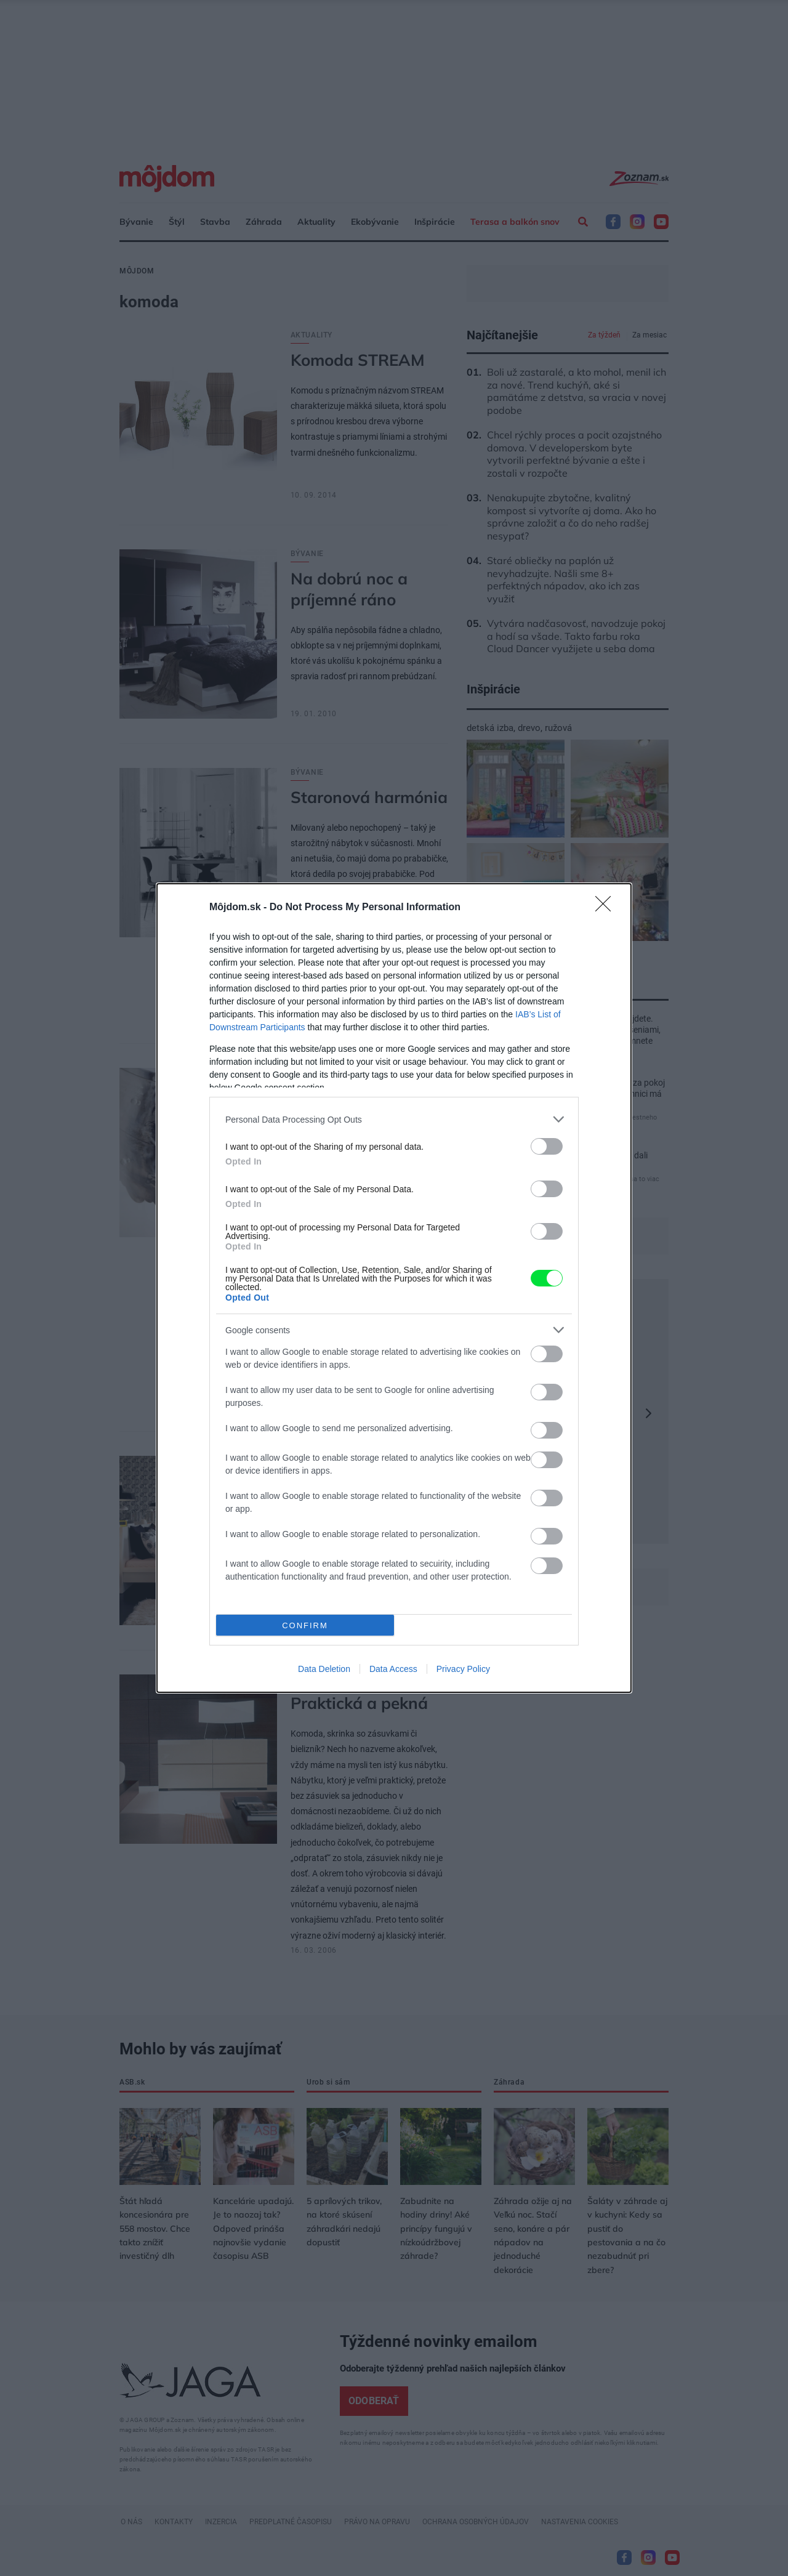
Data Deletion (324, 1669)
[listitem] (394, 1119)
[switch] (547, 1146)
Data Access (393, 1669)
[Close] (607, 907)
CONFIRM (305, 1625)
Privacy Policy (463, 1669)
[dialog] (394, 1288)
